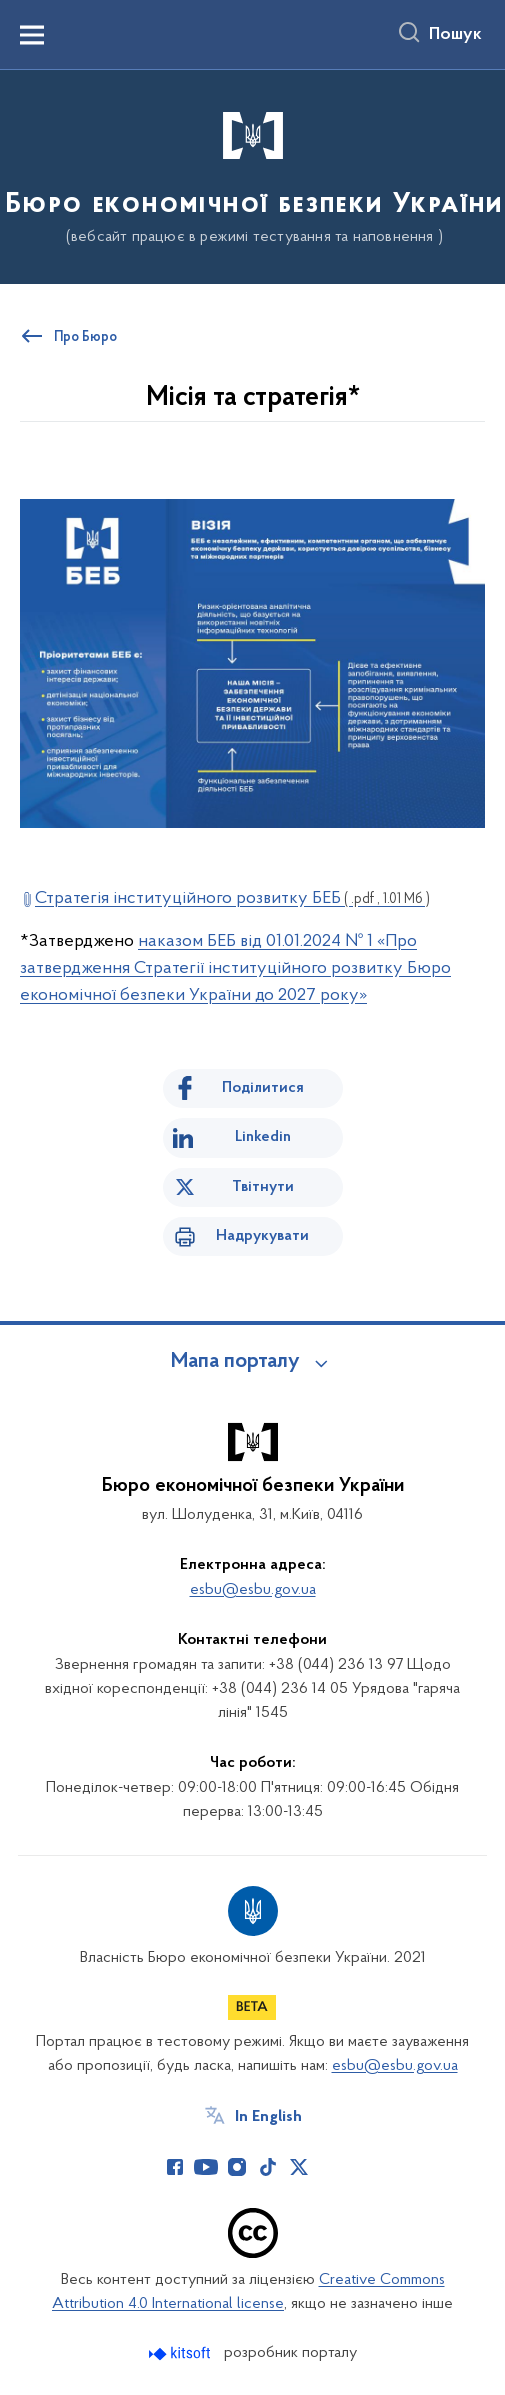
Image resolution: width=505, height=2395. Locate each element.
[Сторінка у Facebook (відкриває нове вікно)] (175, 2167)
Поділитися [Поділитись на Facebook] (263, 1088)
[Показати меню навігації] (32, 35)
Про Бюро (85, 338)
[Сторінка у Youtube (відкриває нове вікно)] (206, 2167)
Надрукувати (262, 1236)
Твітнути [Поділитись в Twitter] (263, 1187)
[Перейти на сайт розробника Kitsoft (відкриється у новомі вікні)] (181, 2353)
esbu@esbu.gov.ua (253, 1590)
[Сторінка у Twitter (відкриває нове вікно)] (299, 2167)
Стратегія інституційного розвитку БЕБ (232, 898)
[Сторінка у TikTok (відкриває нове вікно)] (268, 2167)
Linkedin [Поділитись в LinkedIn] (263, 1137)
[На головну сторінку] (252, 175)
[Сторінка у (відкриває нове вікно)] (330, 2167)
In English (268, 2117)
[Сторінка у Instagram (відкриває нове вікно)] (237, 2167)
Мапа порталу (235, 1362)
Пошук (455, 35)
